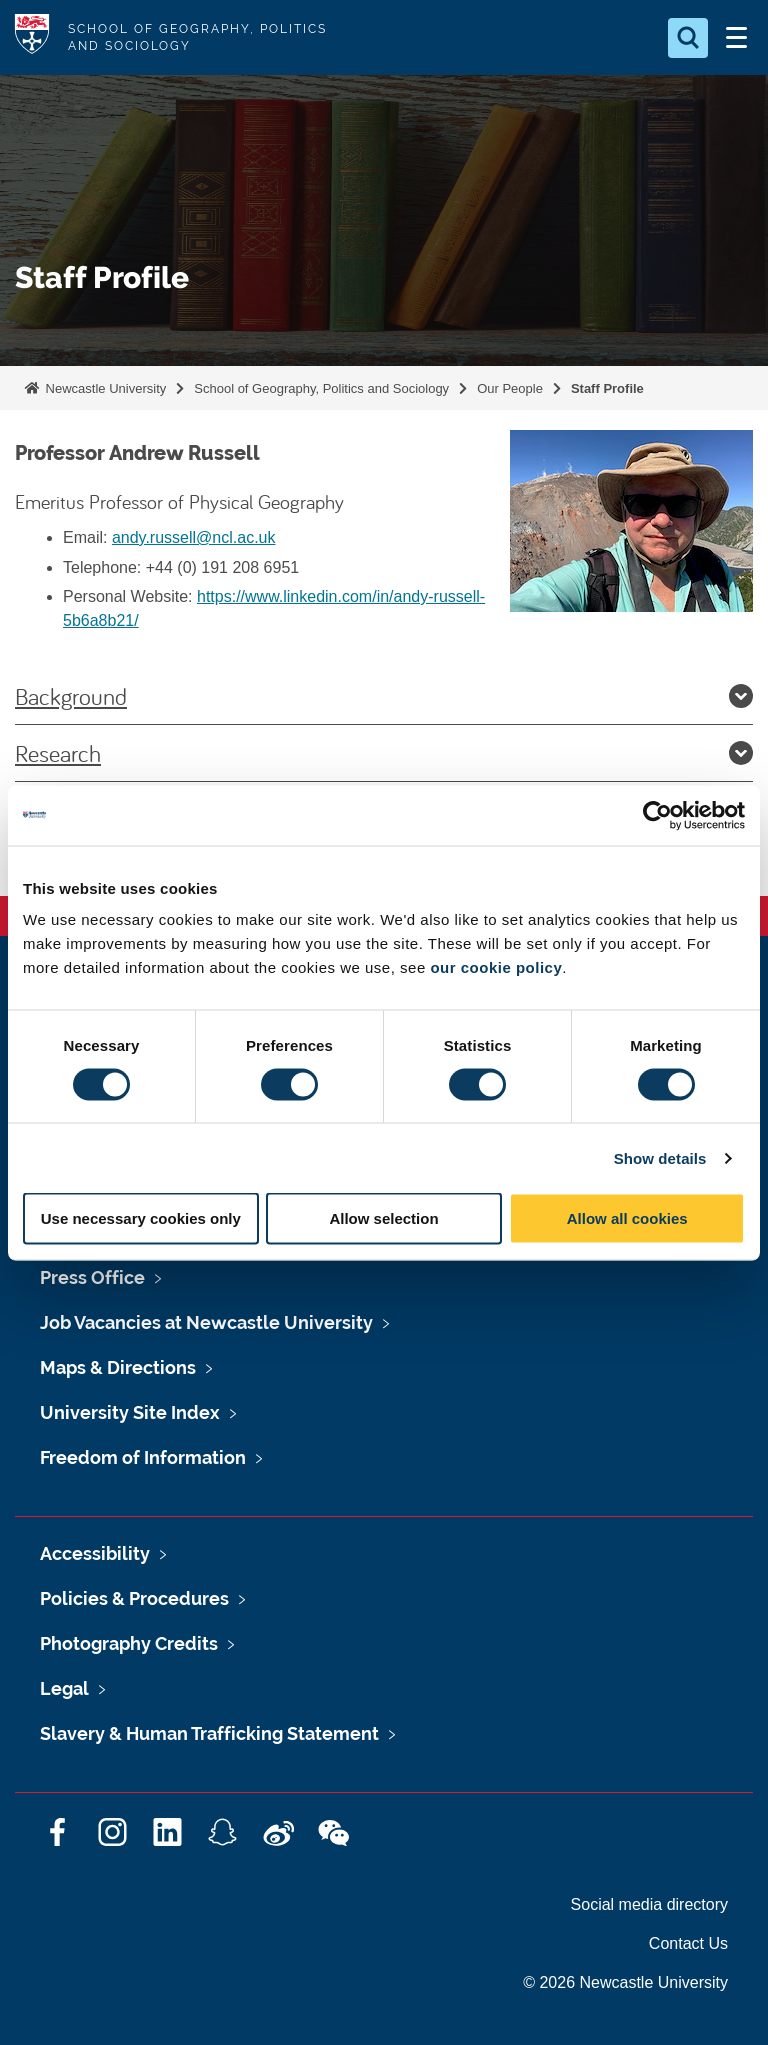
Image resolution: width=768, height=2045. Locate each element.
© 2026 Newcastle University (625, 1982)
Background (384, 696)
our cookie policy (496, 967)
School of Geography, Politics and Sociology (321, 388)
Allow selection (383, 1218)
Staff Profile (607, 388)
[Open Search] (688, 38)
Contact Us (688, 1943)
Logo (32, 37)
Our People (510, 388)
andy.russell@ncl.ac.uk (194, 537)
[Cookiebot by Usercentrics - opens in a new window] (657, 815)
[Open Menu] (736, 38)
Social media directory (649, 1904)
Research (384, 753)
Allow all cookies (627, 1218)
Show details (660, 1157)
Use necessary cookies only (141, 1218)
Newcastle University (104, 388)
